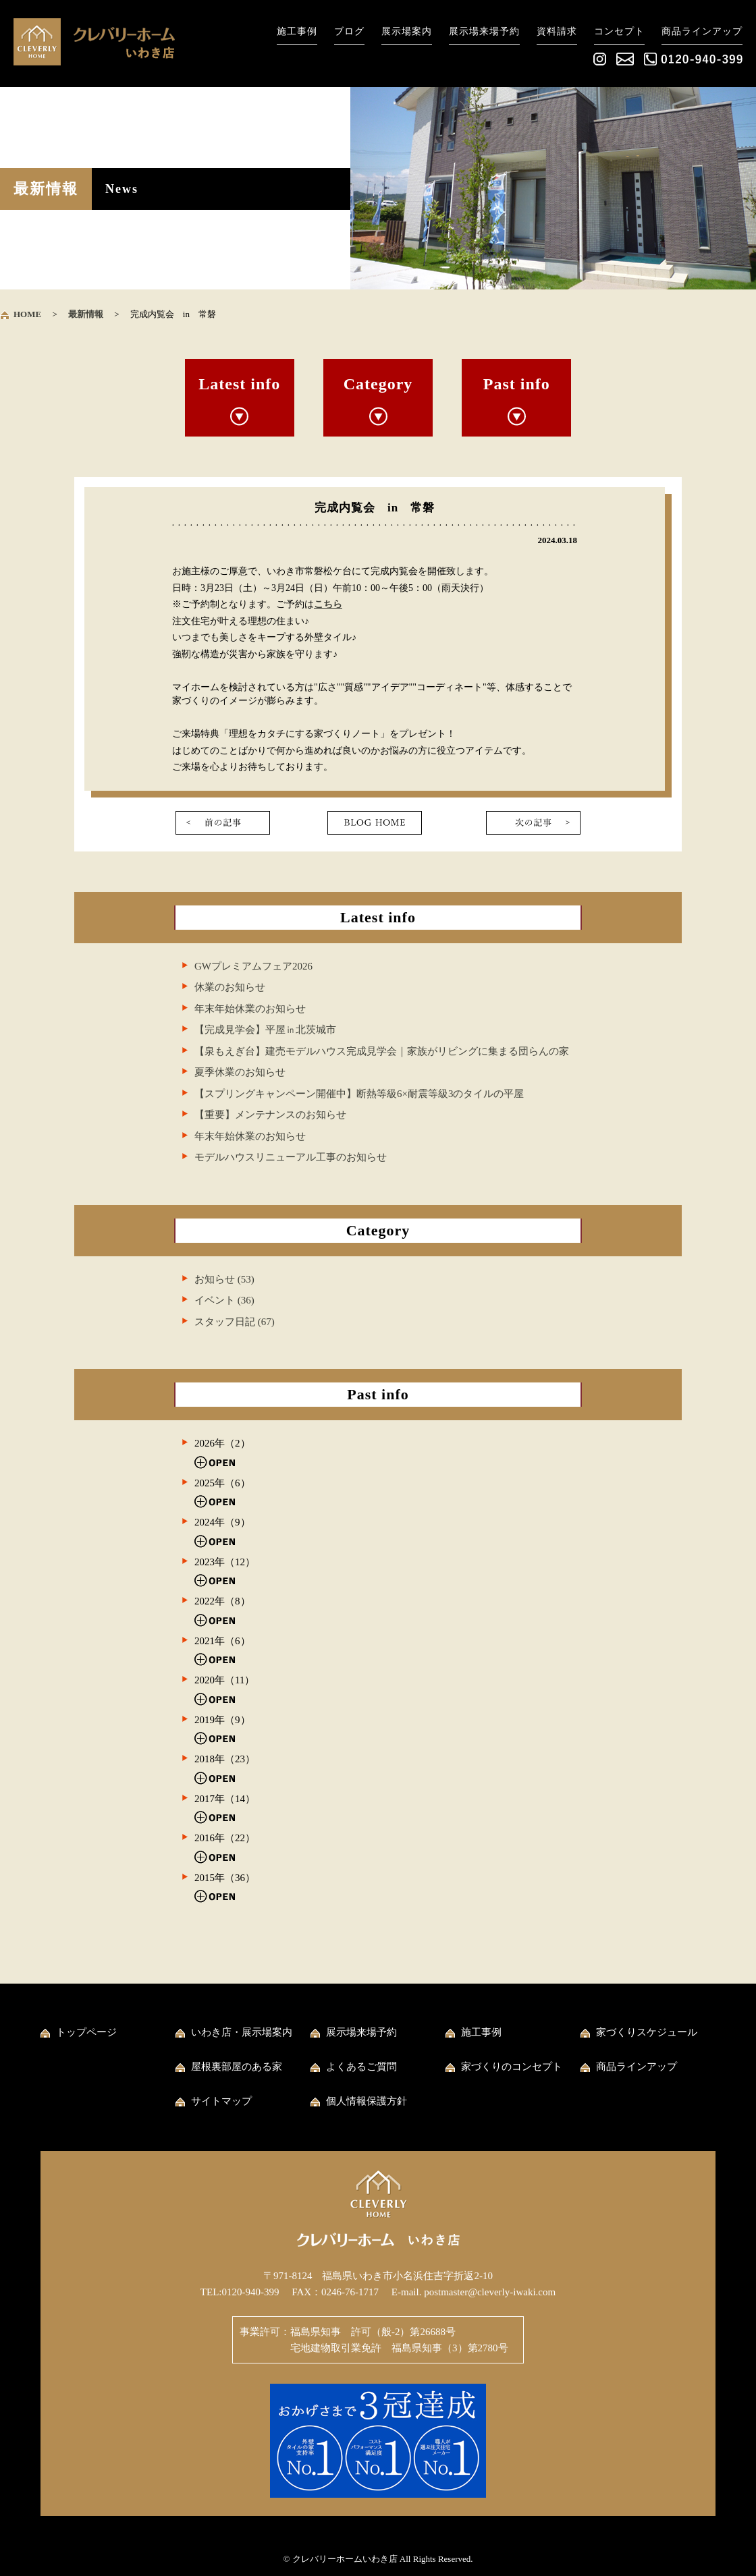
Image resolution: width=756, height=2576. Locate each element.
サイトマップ (221, 2101)
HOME (27, 314)
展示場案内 (406, 31)
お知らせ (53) (224, 1279)
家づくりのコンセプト (511, 2066)
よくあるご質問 (361, 2066)
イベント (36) (224, 1300)
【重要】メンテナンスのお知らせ (270, 1114)
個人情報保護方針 (366, 2101)
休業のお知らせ (229, 987)
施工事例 (297, 31)
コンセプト (619, 31)
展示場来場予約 (484, 31)
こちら (328, 604)
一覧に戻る (374, 823)
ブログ (349, 31)
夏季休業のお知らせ (240, 1072)
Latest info (239, 384)
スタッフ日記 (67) (234, 1321)
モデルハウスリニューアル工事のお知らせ (290, 1157)
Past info (516, 384)
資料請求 (557, 31)
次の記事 (533, 823)
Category (378, 384)
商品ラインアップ (702, 31)
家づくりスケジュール (646, 2032)
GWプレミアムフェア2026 (253, 966)
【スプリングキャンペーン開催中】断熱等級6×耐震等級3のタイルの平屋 (359, 1093)
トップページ (86, 2032)
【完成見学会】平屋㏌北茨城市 (265, 1029)
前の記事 (223, 823)
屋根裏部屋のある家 (236, 2066)
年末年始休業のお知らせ (250, 1008)
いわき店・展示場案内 (241, 2032)
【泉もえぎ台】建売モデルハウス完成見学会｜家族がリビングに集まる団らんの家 (381, 1051)
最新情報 (85, 314)
